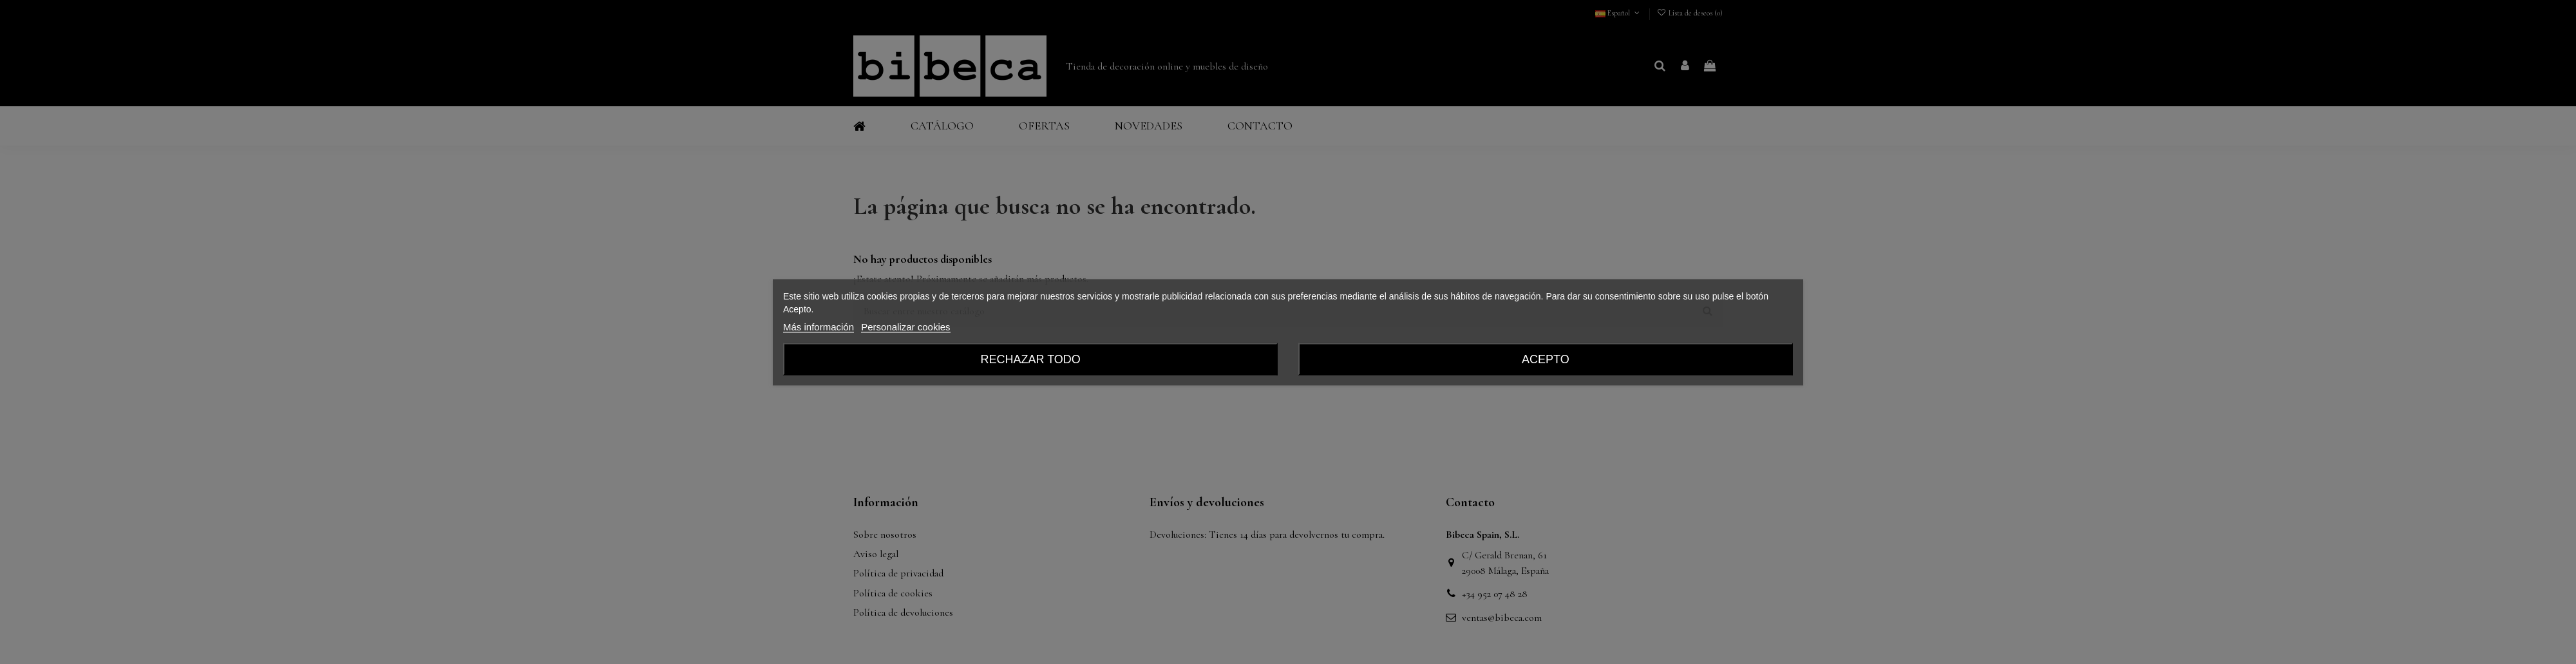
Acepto (1545, 358)
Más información (818, 326)
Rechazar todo (1030, 358)
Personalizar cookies (905, 326)
